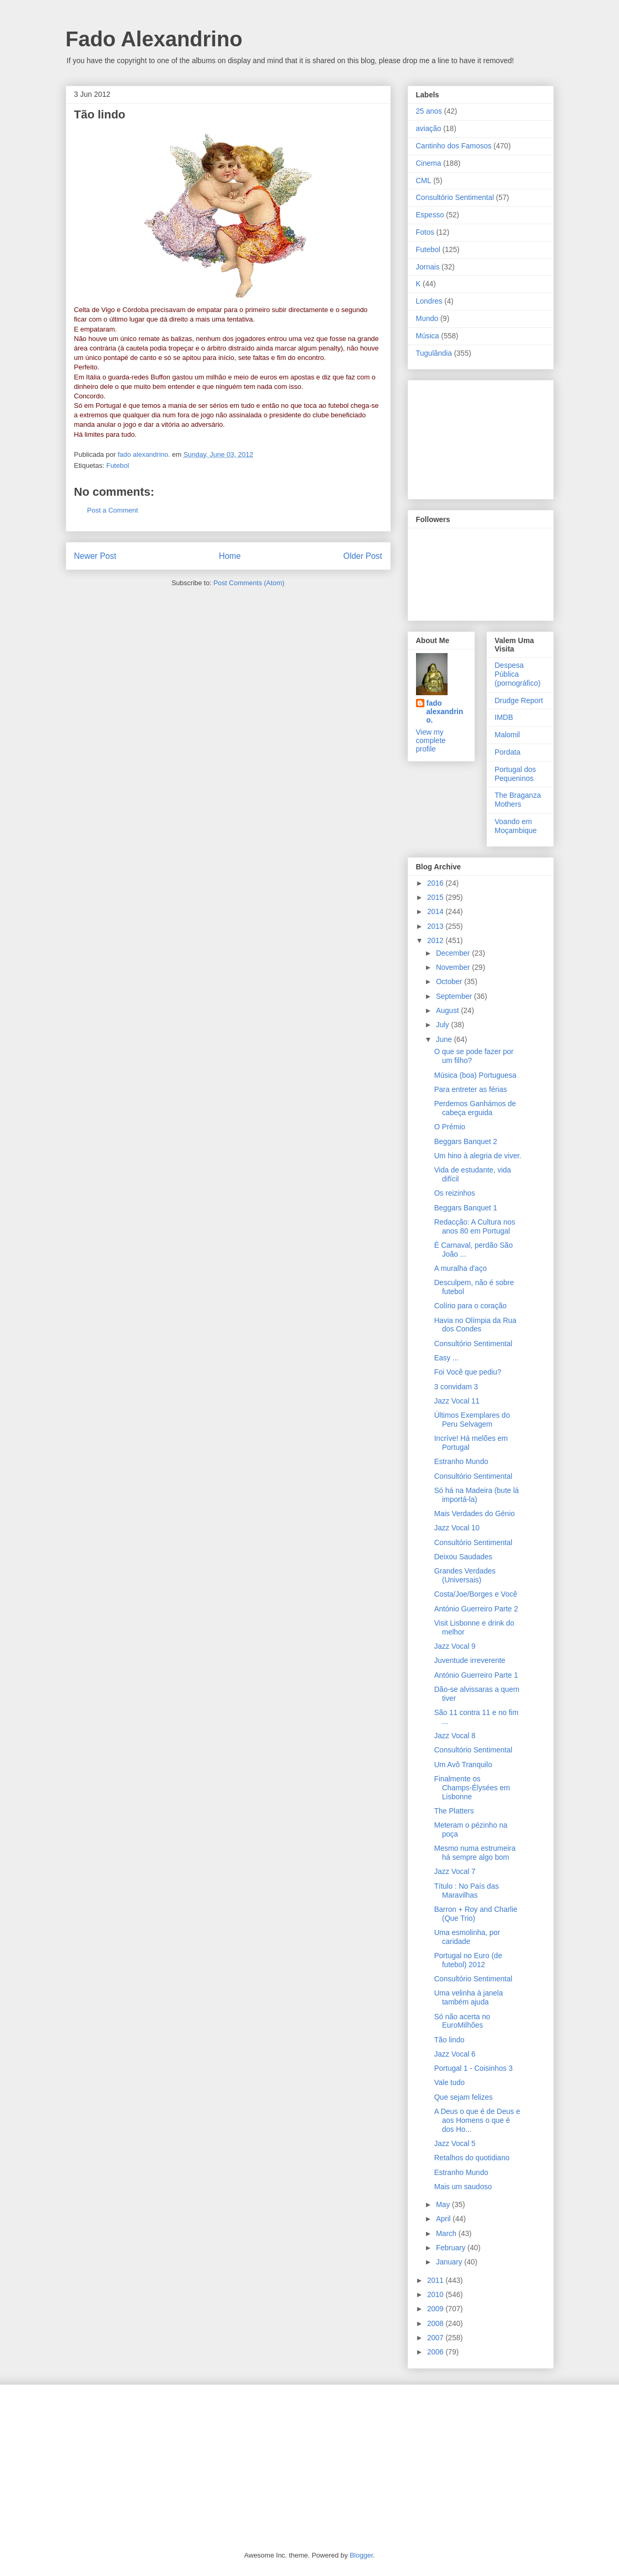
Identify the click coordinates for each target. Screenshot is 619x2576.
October (450, 981)
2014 (436, 911)
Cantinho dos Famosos (454, 146)
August (448, 1010)
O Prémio (449, 1126)
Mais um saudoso (463, 2186)
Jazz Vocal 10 (456, 1527)
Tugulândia (434, 353)
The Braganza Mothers (518, 799)
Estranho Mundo (461, 1461)
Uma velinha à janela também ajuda (468, 1997)
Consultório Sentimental (455, 197)
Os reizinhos (454, 1193)
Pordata (508, 752)
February (452, 2247)
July (443, 1024)
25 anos (429, 111)
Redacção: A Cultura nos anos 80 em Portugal (474, 1226)
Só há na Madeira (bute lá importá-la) (476, 1494)
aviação (428, 128)
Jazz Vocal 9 (454, 1646)
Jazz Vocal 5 (454, 2143)
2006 (436, 2352)
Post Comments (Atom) (249, 583)
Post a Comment (112, 510)
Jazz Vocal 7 (454, 1871)
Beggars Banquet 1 (465, 1208)
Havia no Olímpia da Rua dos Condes (475, 1325)
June (445, 1039)
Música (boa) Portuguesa (475, 1075)
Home (230, 556)
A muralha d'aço (460, 1268)
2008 (436, 2323)
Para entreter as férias (470, 1089)
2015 (436, 897)
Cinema (428, 163)
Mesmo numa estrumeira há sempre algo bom (474, 1852)
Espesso (430, 215)
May (444, 2204)
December (454, 953)
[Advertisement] (468, 436)
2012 (436, 940)
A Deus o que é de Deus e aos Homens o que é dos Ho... (477, 2120)
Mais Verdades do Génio (474, 1513)
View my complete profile (431, 740)
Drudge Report (519, 700)
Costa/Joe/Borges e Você (475, 1594)
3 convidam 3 (456, 1386)
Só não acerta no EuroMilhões (462, 2021)
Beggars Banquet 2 (465, 1141)
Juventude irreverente (469, 1660)
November (454, 967)
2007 (436, 2337)
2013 (436, 926)
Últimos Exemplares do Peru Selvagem (472, 1419)
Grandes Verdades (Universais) (464, 1575)
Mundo (427, 318)
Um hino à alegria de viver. (477, 1155)
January (450, 2262)
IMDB (504, 717)
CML (424, 180)
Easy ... (446, 1358)
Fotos (425, 232)
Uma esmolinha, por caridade (467, 1937)
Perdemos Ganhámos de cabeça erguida (475, 1108)
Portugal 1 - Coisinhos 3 (473, 2068)
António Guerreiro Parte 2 (476, 1609)
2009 (436, 2308)
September (455, 996)
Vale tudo (449, 2082)
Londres (429, 301)
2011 (436, 2280)
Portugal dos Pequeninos (515, 774)
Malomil (507, 734)
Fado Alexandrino (154, 39)
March (447, 2233)
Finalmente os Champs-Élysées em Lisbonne (472, 1788)
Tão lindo (449, 2040)
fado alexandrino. (445, 711)
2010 (436, 2294)
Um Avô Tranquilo (463, 1764)
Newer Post (95, 556)
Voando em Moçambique (516, 826)
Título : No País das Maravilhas (466, 1890)
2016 (436, 883)
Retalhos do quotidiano (471, 2157)
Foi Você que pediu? (467, 1372)
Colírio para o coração (470, 1305)
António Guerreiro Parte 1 (476, 1675)
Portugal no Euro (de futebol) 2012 (468, 1960)
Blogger (361, 2555)
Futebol (117, 465)
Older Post (362, 556)
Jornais (428, 267)
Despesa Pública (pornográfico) (518, 674)
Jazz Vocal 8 (454, 1735)
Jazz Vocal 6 (454, 2054)
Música (427, 336)
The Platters (453, 1811)
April (444, 2218)
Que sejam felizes (463, 2097)
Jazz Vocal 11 (456, 1401)
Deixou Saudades (463, 1556)
